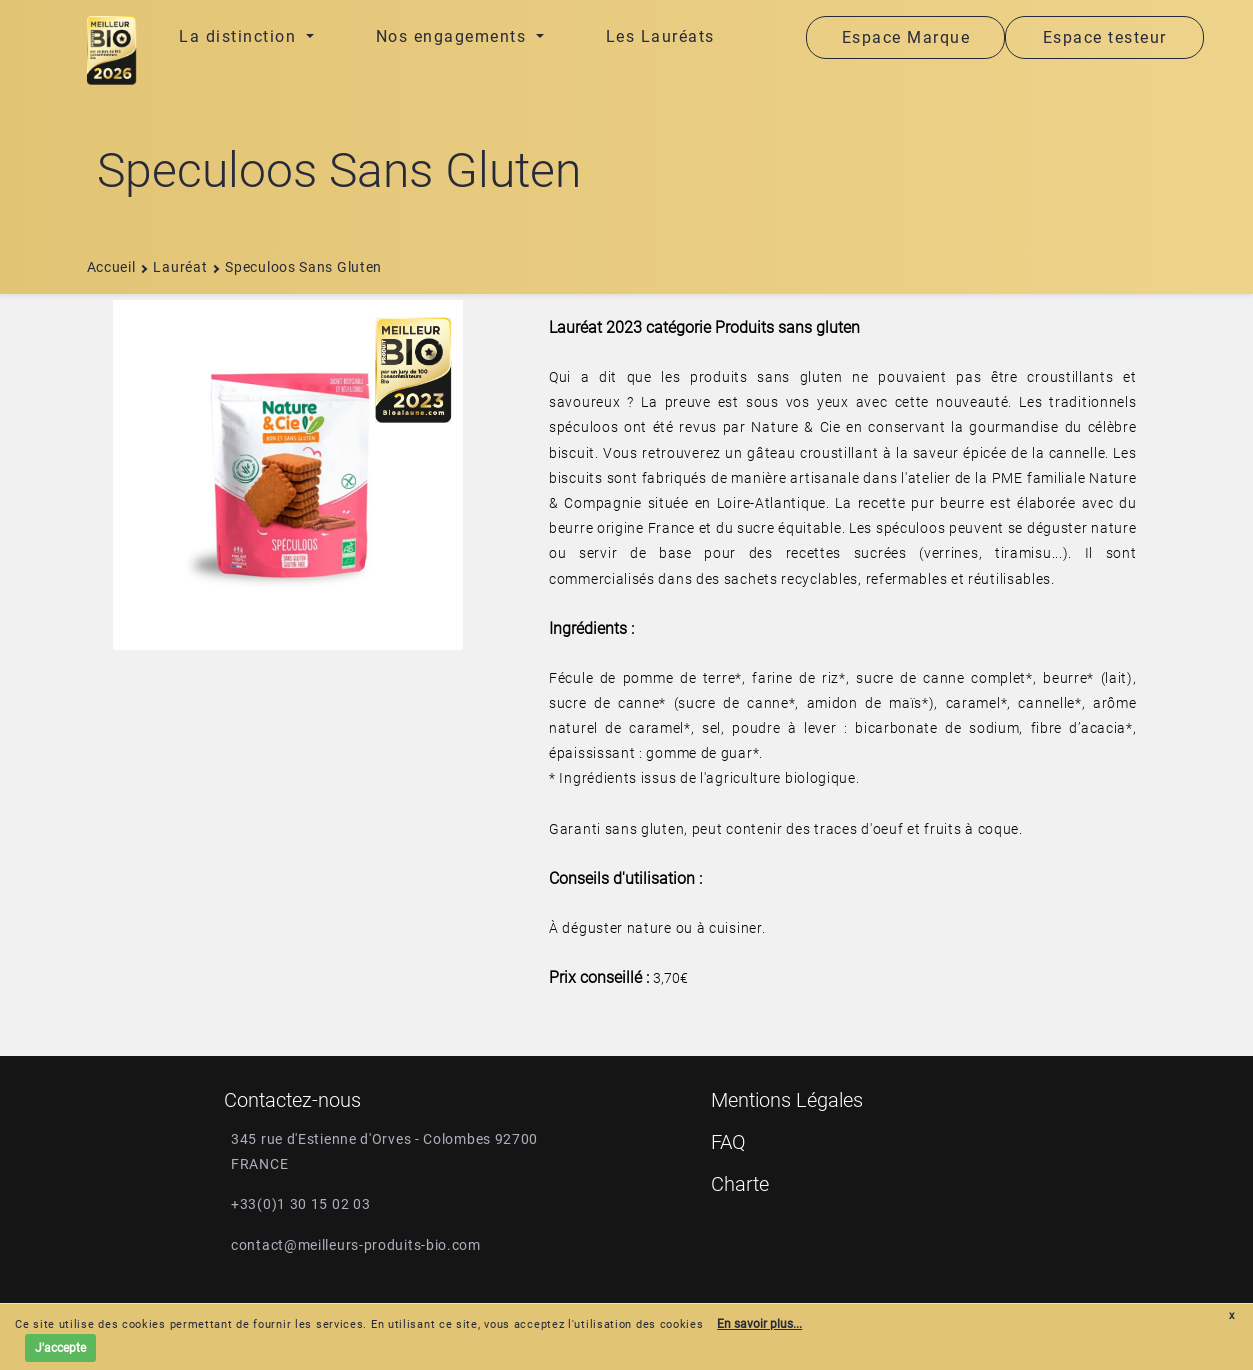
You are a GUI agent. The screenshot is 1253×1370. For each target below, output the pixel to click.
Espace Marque (906, 37)
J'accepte (60, 1348)
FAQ (728, 1142)
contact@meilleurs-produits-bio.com (356, 1245)
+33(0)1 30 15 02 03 (300, 1204)
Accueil (111, 267)
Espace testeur (1105, 37)
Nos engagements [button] (454, 36)
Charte (740, 1184)
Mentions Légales (787, 1100)
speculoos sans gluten (296, 267)
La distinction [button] (240, 36)
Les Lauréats (660, 36)
